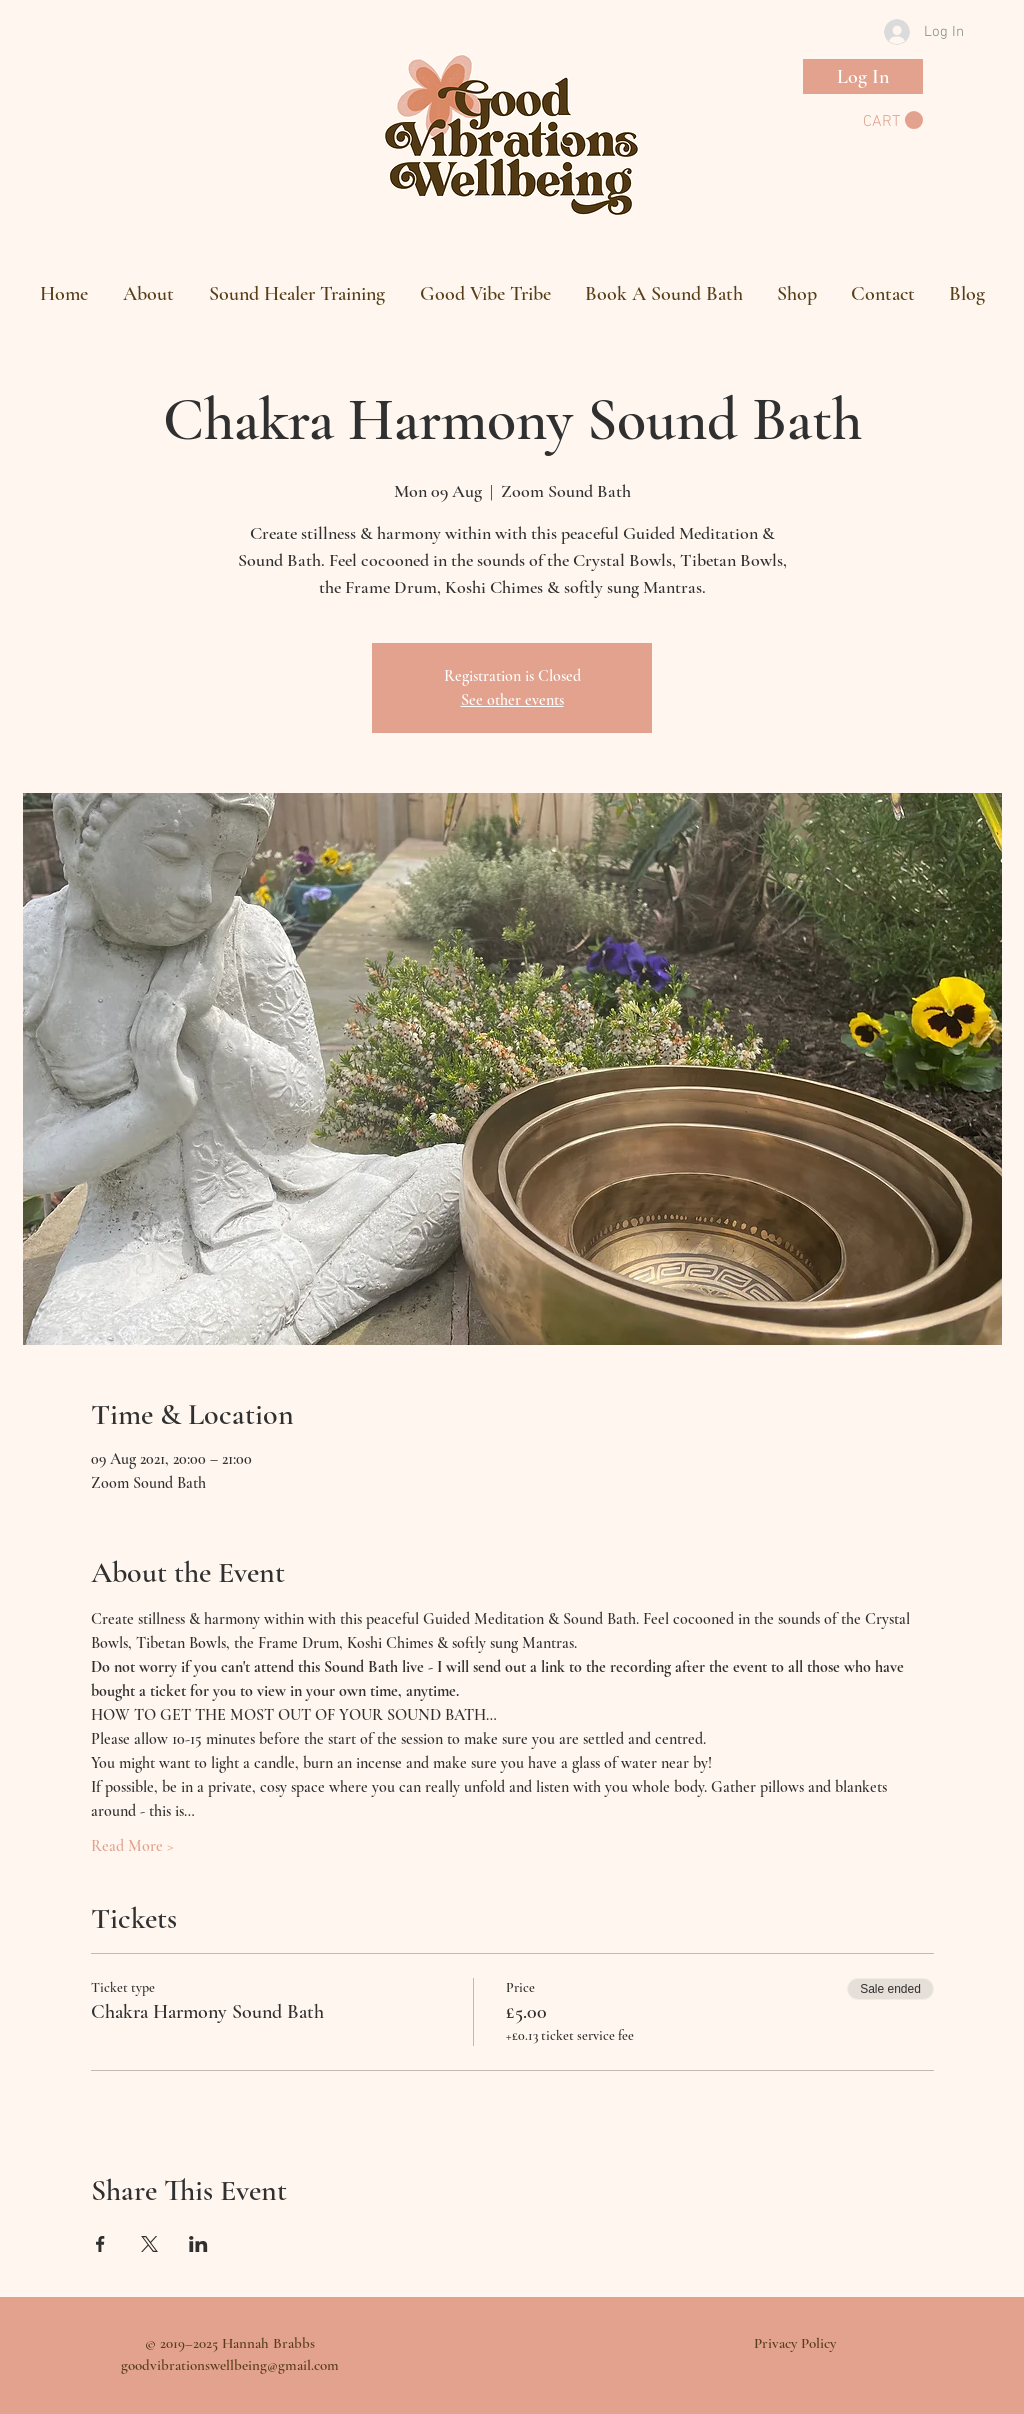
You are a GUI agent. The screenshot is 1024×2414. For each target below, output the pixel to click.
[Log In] (863, 76)
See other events (512, 700)
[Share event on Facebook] (100, 2244)
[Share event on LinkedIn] (198, 2244)
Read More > (132, 1846)
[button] (893, 120)
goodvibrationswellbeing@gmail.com (230, 2365)
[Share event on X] (149, 2244)
